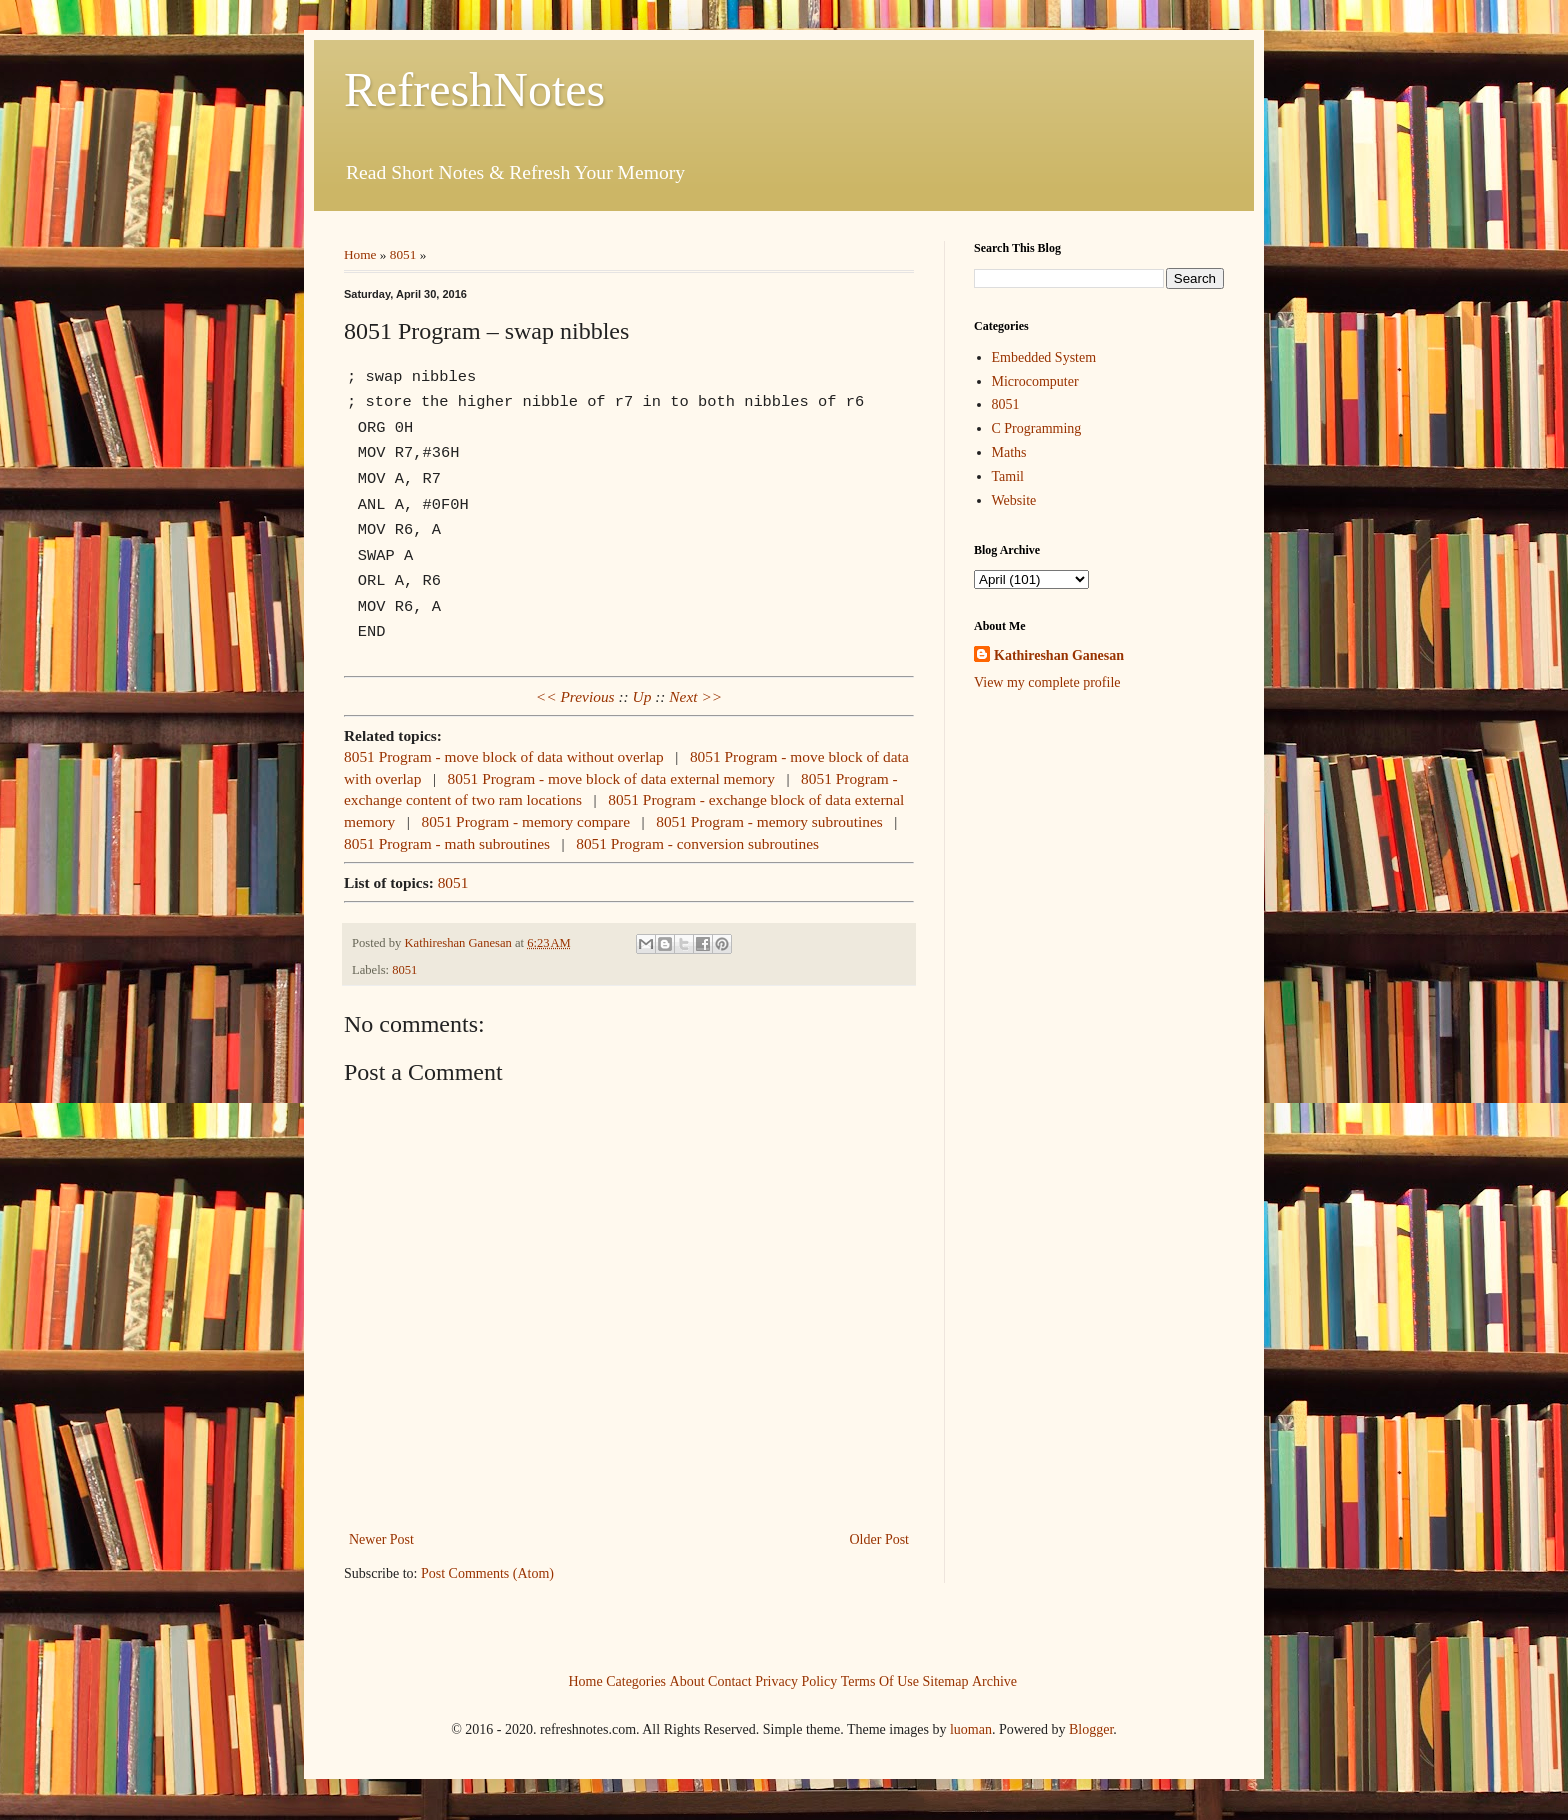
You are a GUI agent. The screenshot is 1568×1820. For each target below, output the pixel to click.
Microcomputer (1035, 381)
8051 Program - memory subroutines (769, 821)
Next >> (695, 696)
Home (360, 254)
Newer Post (381, 1539)
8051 (403, 254)
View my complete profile (1047, 682)
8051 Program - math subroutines (447, 843)
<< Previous (575, 696)
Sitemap (946, 1680)
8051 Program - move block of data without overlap (504, 756)
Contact (730, 1680)
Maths (1009, 452)
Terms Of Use (880, 1680)
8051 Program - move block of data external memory (611, 778)
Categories (636, 1680)
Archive (994, 1680)
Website (1014, 500)
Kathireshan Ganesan (1059, 655)
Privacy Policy (796, 1680)
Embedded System (1044, 357)
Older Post (880, 1539)
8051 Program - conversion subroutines (697, 843)
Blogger (1091, 1729)
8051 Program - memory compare (525, 821)
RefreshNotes (474, 89)
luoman (971, 1729)
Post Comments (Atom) (487, 1573)
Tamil (1008, 476)
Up (642, 696)
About (687, 1680)
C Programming (1037, 428)
